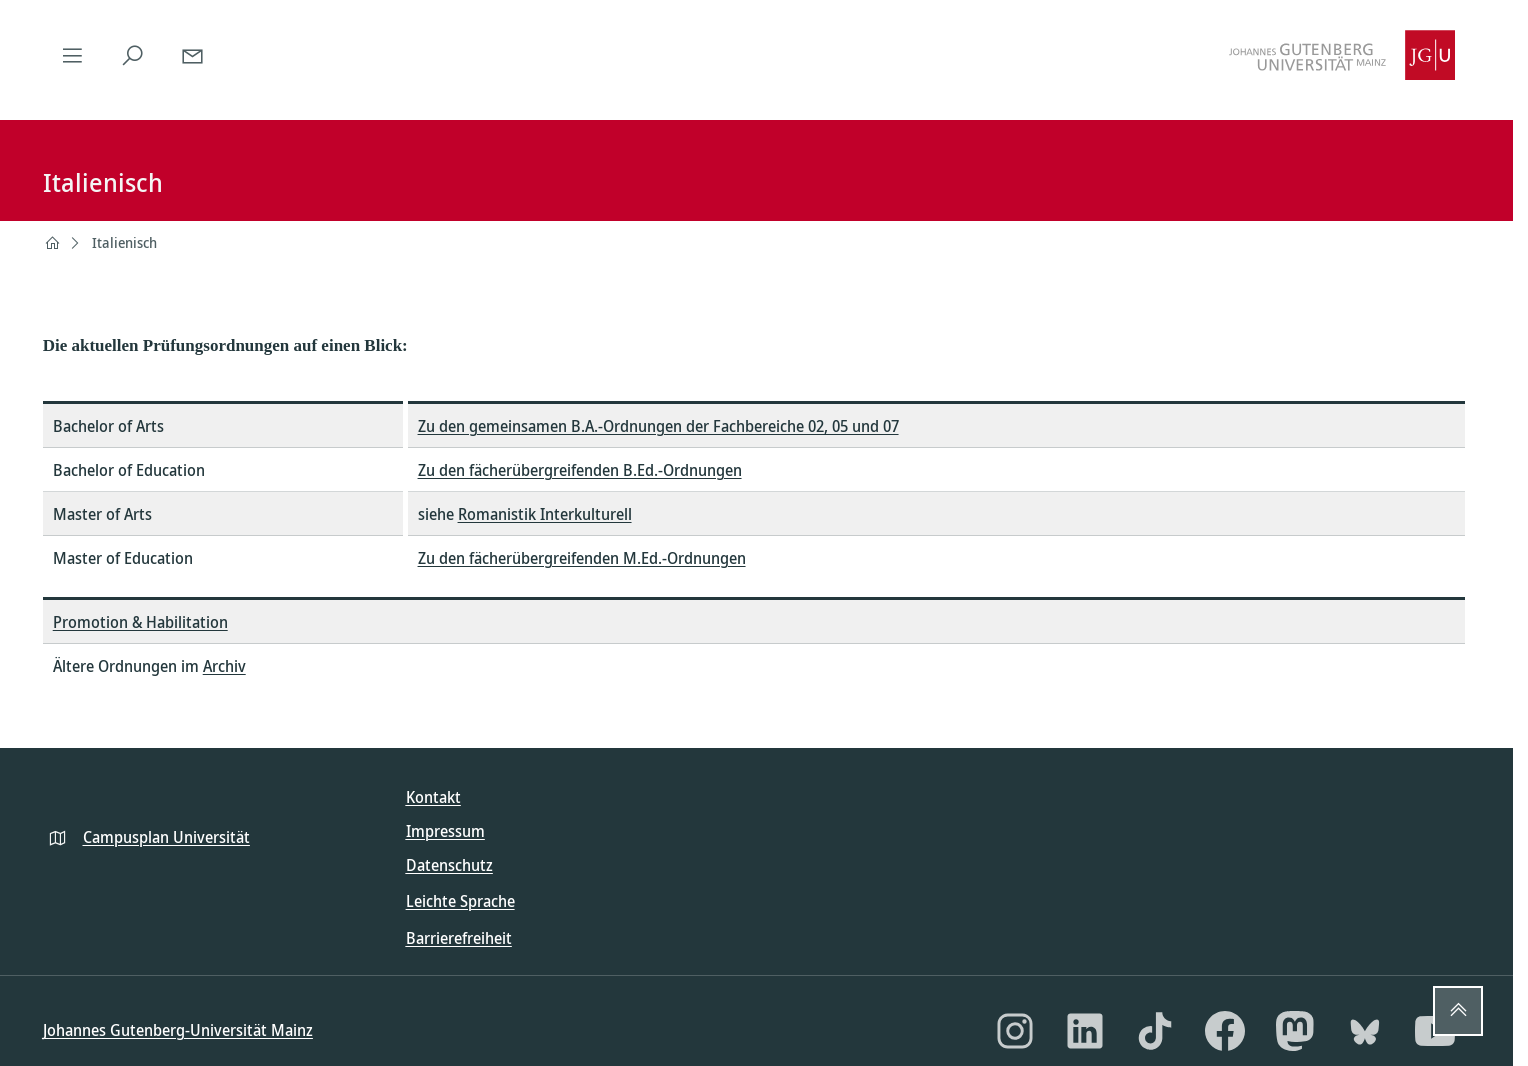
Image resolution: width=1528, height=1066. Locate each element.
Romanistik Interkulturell (545, 514)
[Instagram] (1015, 1031)
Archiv (224, 666)
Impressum (445, 831)
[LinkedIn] (1085, 1031)
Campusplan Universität (166, 837)
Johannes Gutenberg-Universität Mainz (178, 1030)
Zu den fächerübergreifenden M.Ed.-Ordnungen (582, 558)
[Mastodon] (1295, 1031)
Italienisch (124, 242)
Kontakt (433, 797)
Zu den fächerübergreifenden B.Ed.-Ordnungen (580, 470)
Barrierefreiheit (459, 938)
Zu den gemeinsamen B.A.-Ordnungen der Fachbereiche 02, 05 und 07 (658, 426)
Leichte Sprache (460, 901)
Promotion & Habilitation (140, 622)
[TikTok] (1155, 1031)
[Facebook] (1225, 1031)
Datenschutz (449, 865)
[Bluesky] (1365, 1031)
